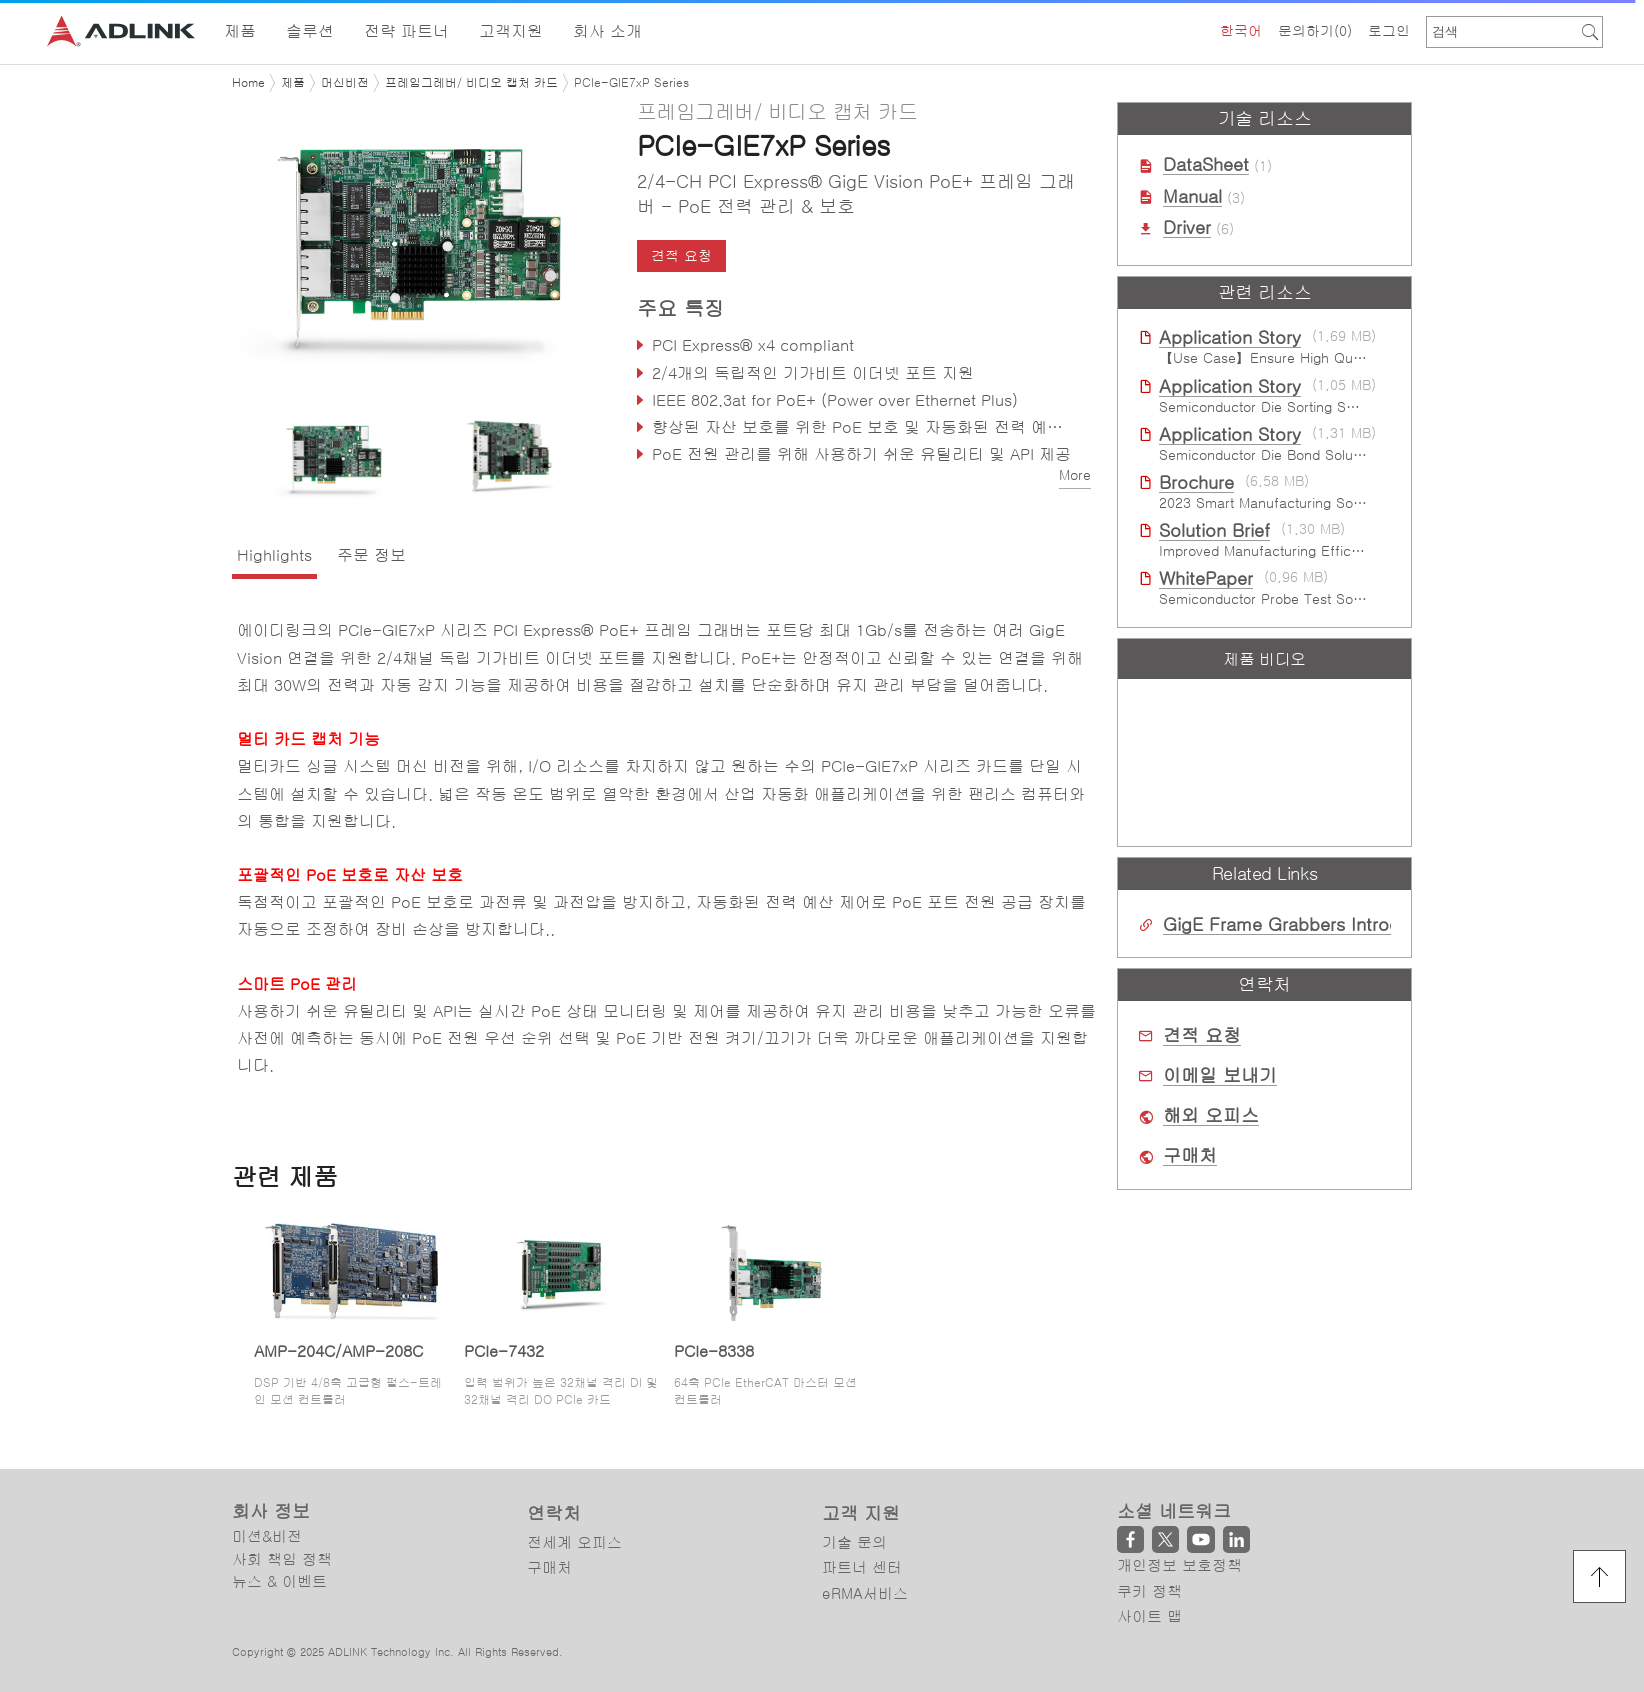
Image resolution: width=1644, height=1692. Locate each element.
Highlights (274, 555)
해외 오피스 (1211, 1116)
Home (248, 83)
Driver (1187, 228)
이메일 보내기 (1220, 1076)
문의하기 (1315, 31)
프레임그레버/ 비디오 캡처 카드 (471, 83)
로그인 (1389, 31)
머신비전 (345, 83)
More (1075, 475)
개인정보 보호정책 (1179, 1565)
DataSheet (1206, 165)
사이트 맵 (1149, 1616)
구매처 (1190, 1156)
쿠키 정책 (1149, 1591)
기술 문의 (854, 1542)
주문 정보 (371, 555)
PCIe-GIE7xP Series (631, 83)
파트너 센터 (862, 1567)
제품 (293, 83)
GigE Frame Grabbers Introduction (1307, 925)
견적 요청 (681, 256)
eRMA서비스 (865, 1593)
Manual (1192, 197)
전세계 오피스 (574, 1542)
